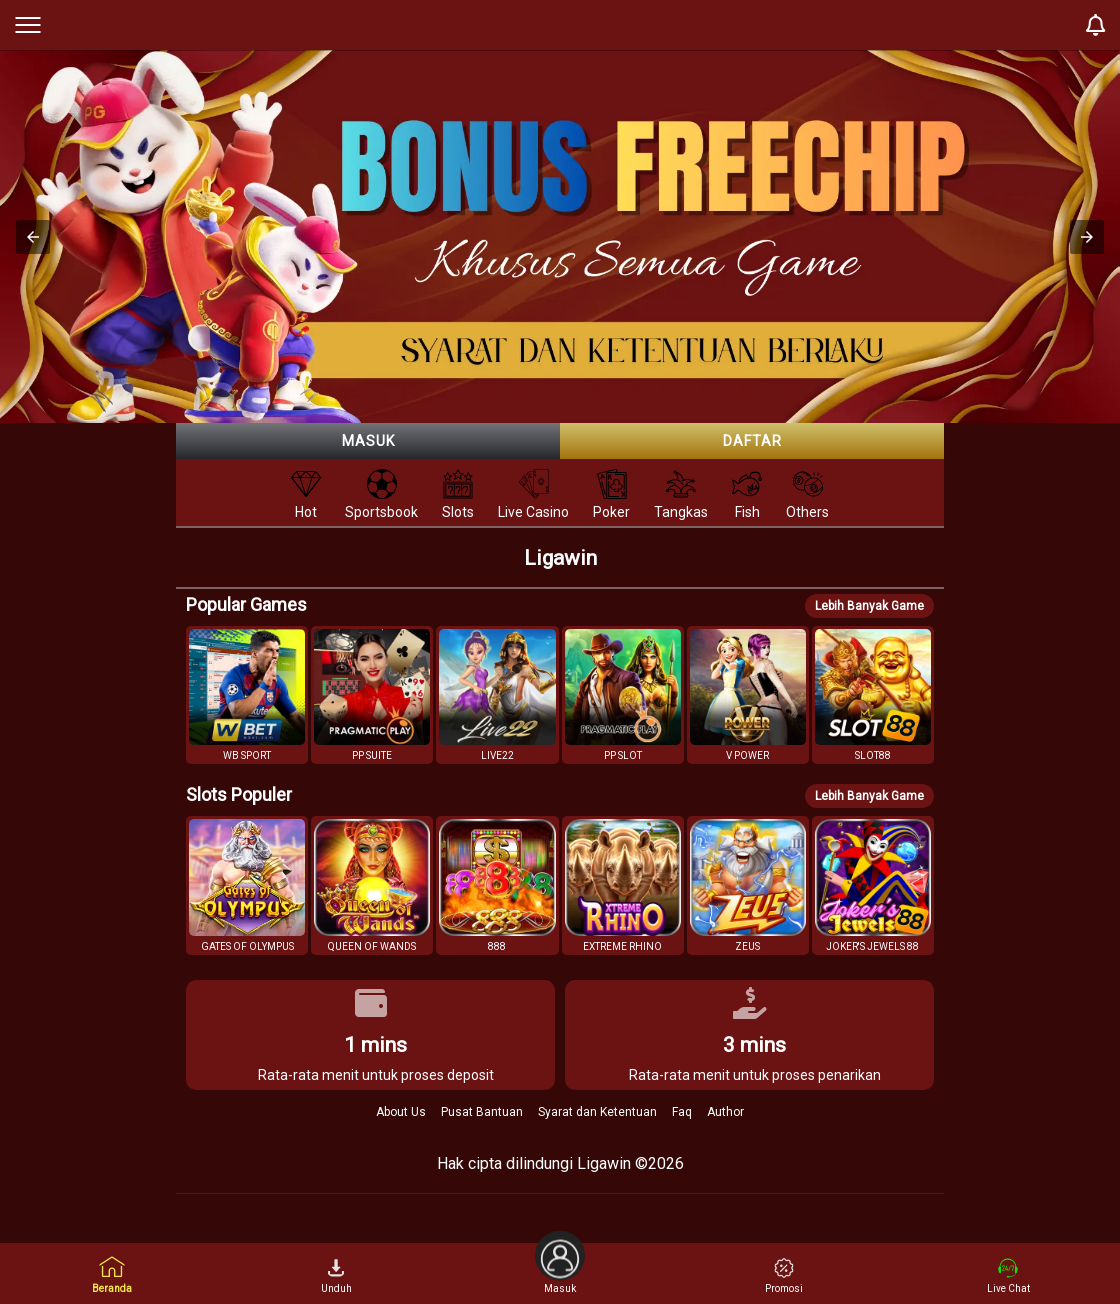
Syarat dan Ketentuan (597, 1112)
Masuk (368, 441)
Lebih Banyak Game (869, 606)
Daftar (752, 441)
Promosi (784, 1276)
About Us (401, 1112)
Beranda (112, 1274)
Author (725, 1112)
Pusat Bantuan (482, 1112)
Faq (682, 1112)
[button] (33, 237)
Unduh (336, 1276)
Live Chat (1008, 1276)
